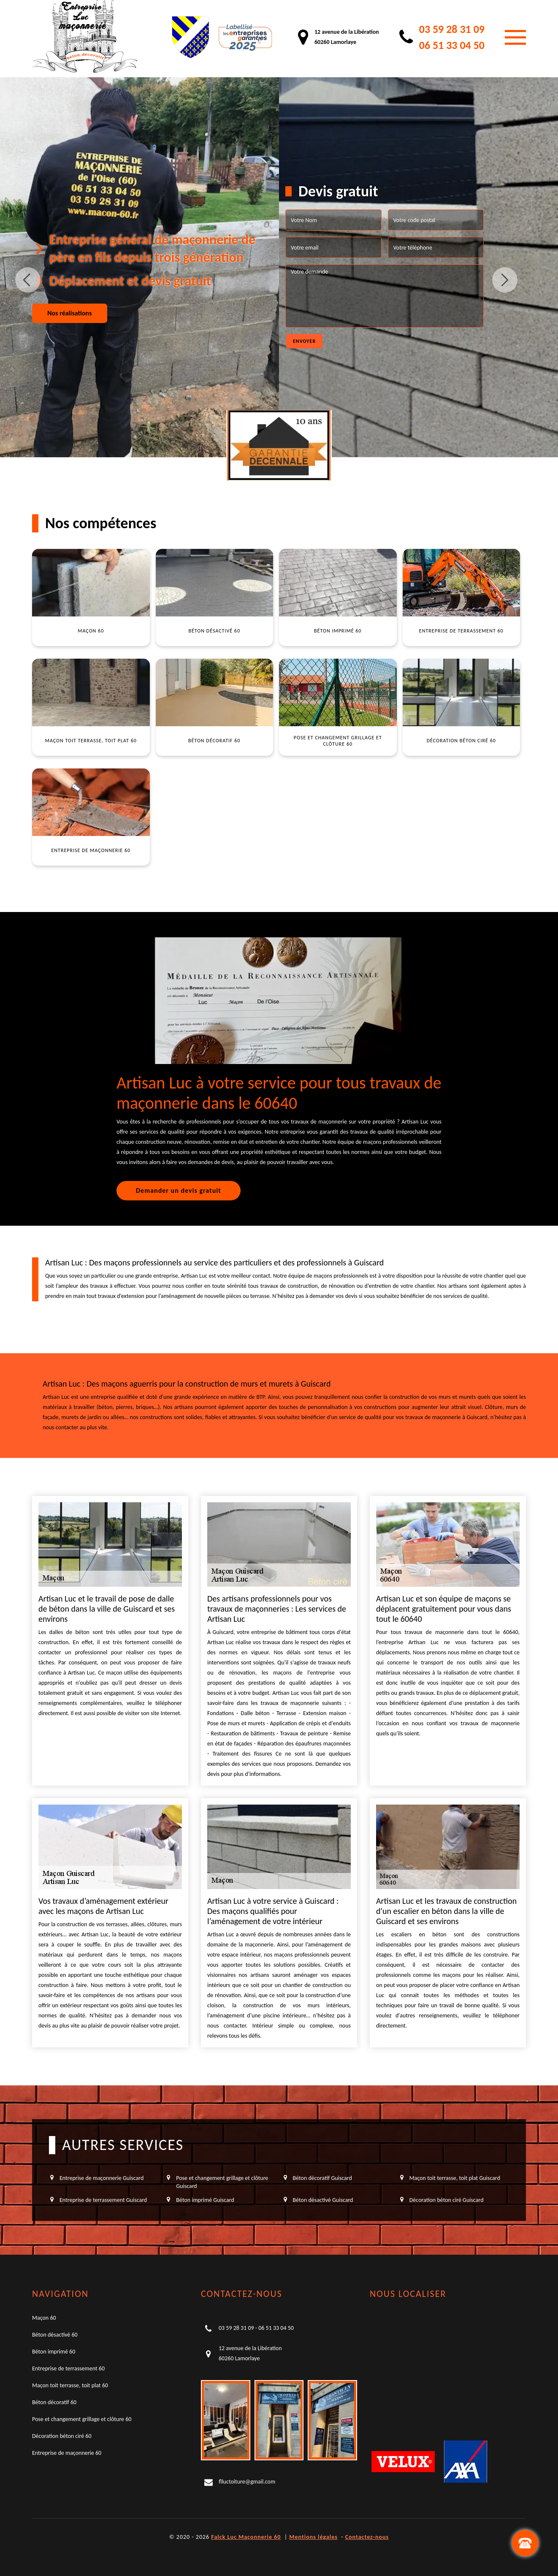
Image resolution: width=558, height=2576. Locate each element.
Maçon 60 (44, 2317)
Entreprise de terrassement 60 (68, 2368)
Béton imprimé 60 (53, 2351)
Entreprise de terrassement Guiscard (103, 2200)
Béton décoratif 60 (54, 2402)
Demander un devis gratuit (178, 1190)
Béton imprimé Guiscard (205, 2200)
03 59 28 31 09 (452, 29)
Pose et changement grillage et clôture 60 (81, 2419)
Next (504, 280)
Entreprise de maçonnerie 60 (66, 2453)
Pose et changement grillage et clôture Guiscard (222, 2181)
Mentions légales (313, 2537)
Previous (28, 280)
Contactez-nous (367, 2537)
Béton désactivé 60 (55, 2334)
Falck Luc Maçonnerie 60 (246, 2537)
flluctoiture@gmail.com (247, 2481)
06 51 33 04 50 (452, 45)
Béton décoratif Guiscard (322, 2178)
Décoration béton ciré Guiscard (446, 2200)
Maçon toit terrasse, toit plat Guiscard (454, 2178)
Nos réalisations (69, 313)
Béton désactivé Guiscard (323, 2200)
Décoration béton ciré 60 (62, 2436)
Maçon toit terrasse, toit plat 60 (70, 2385)
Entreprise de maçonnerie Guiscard (102, 2178)
